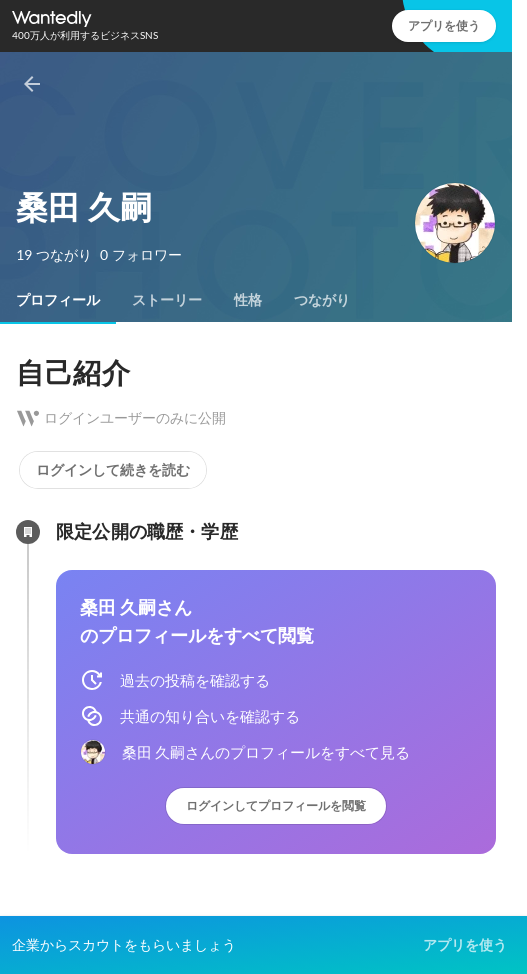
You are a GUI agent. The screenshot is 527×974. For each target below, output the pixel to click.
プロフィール (58, 300)
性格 (248, 300)
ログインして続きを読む (113, 470)
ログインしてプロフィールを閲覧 (276, 805)
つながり (322, 300)
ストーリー (167, 300)
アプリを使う (444, 25)
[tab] (58, 300)
